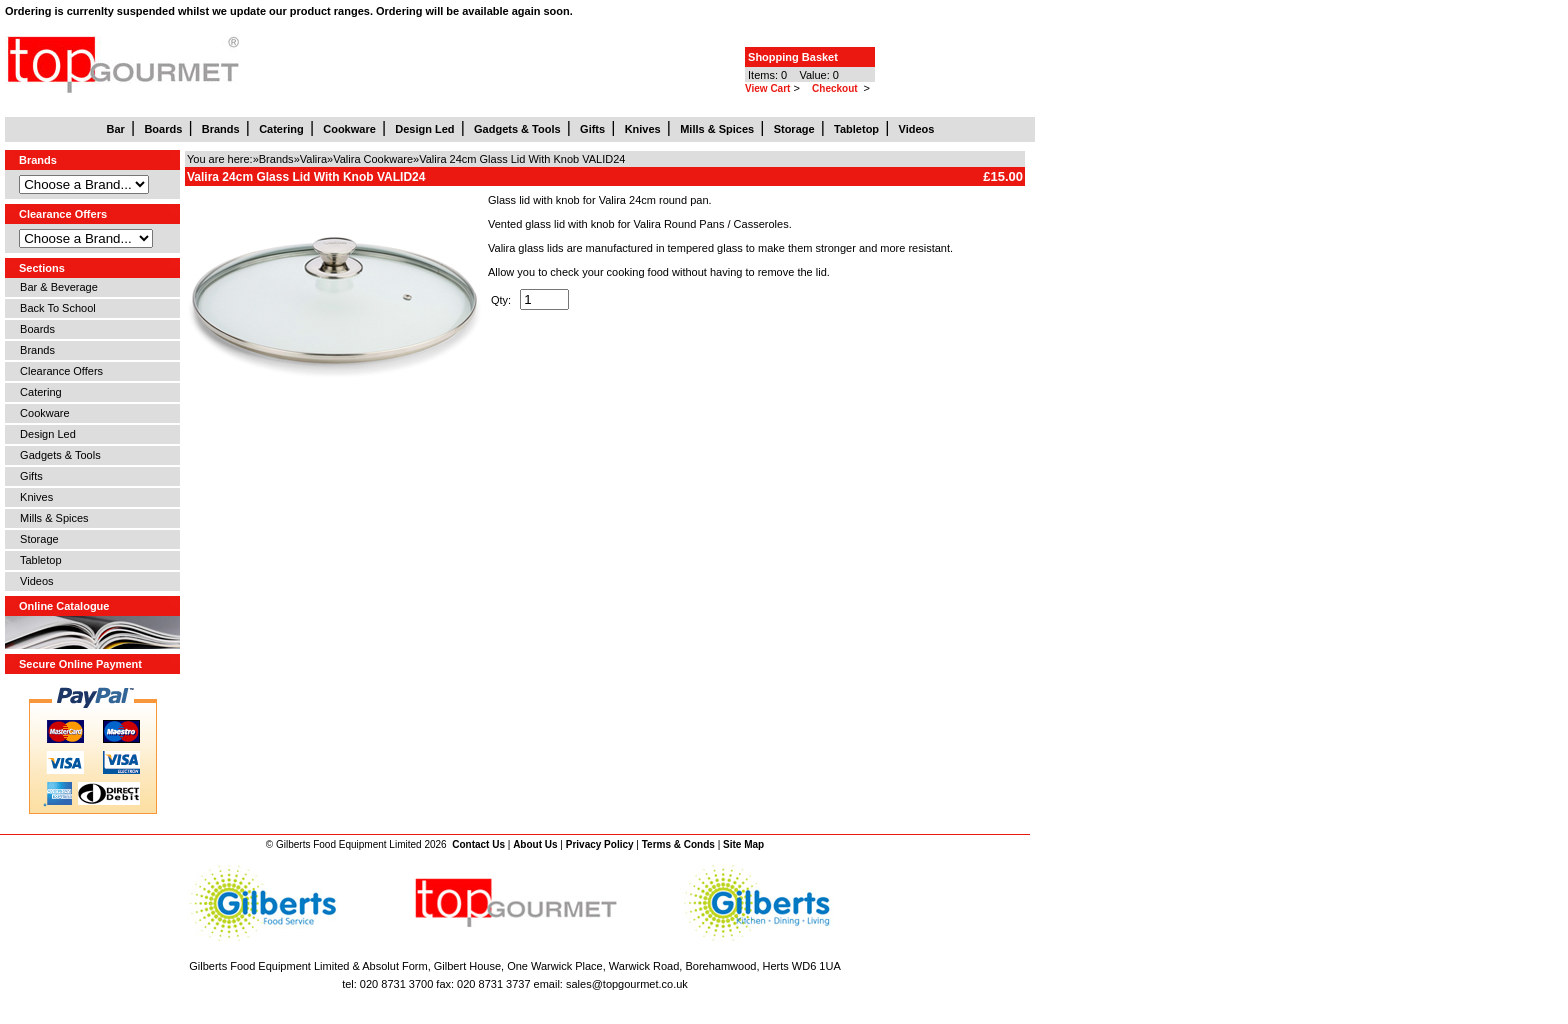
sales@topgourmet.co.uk (627, 984)
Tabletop (38, 560)
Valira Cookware (373, 159)
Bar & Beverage (56, 287)
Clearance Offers (58, 371)
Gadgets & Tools (57, 455)
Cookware (42, 413)
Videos (34, 581)
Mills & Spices (51, 518)
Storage (36, 539)
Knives (33, 497)
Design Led (45, 434)
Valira (313, 159)
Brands (34, 350)
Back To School (55, 308)
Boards (34, 329)
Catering (38, 392)
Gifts (28, 476)
